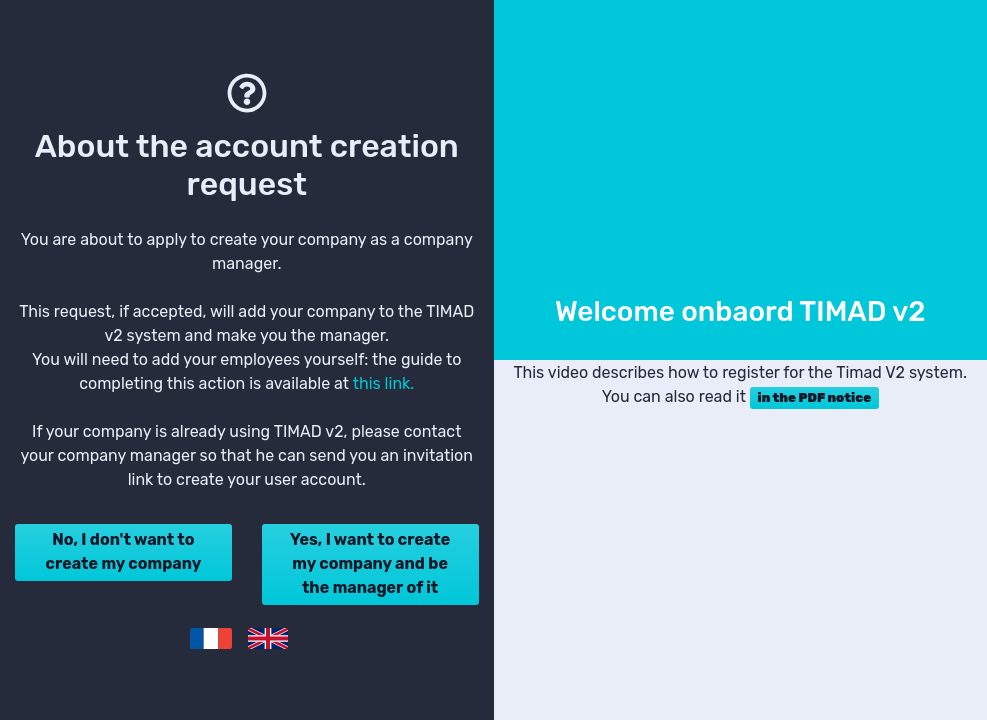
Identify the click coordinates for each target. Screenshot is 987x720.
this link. (384, 383)
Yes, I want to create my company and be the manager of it (370, 563)
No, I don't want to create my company (124, 551)
